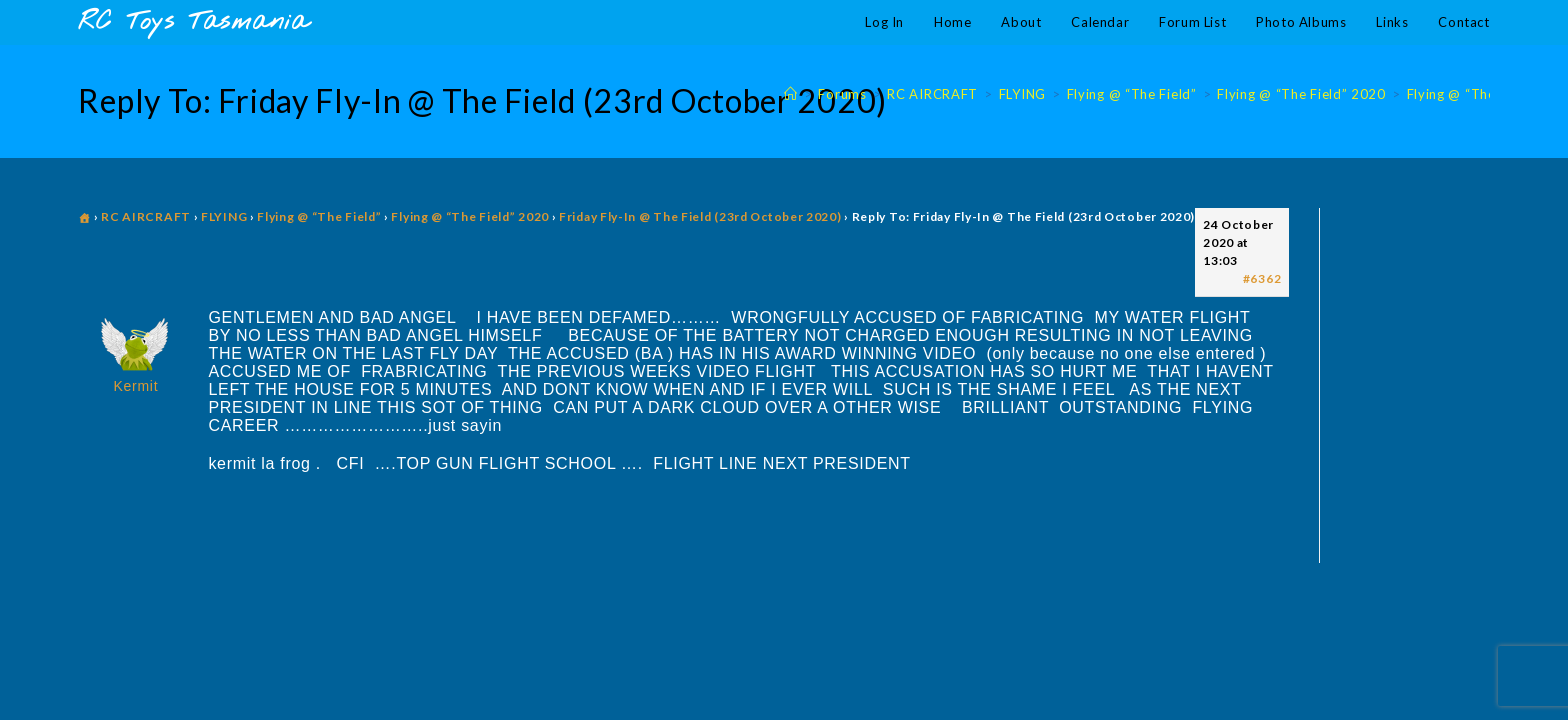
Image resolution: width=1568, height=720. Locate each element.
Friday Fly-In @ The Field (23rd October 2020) (700, 216)
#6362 (1262, 278)
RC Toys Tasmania (193, 22)
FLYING (224, 216)
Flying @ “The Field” (319, 216)
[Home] (791, 94)
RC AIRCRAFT (146, 216)
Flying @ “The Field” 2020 (470, 216)
